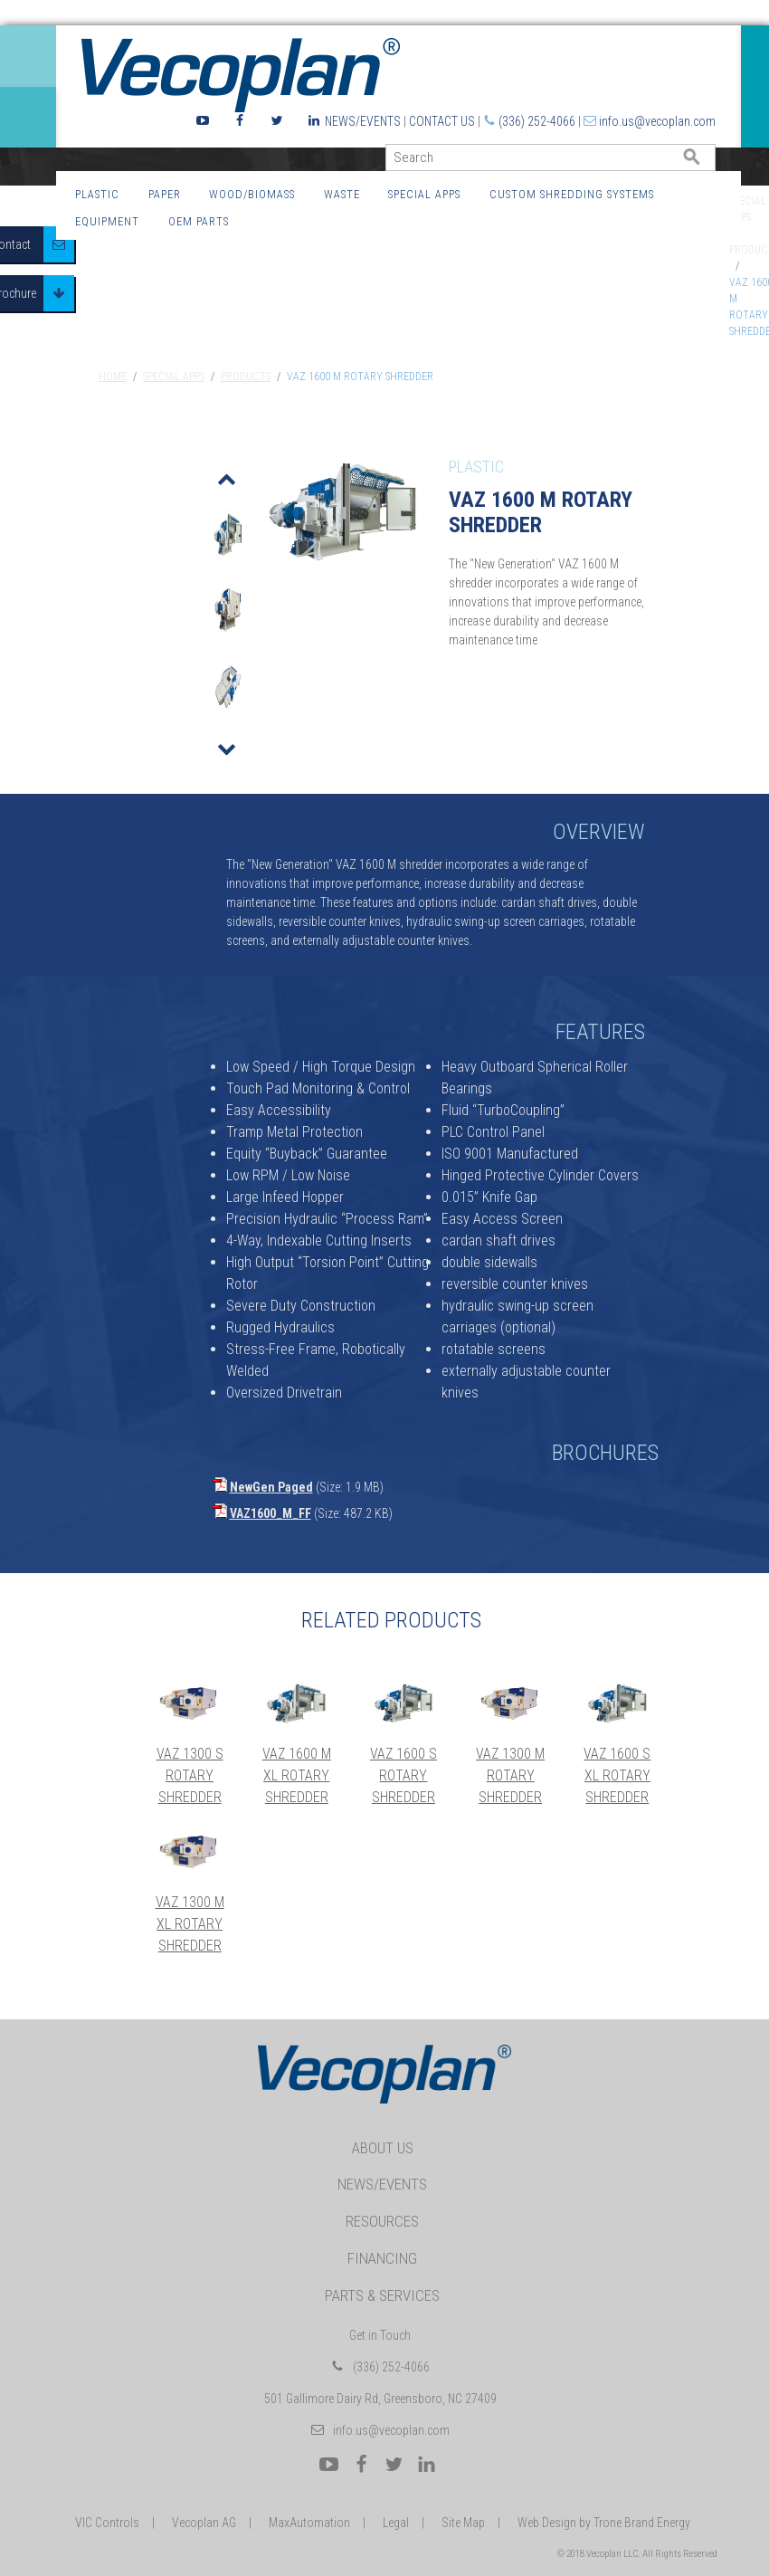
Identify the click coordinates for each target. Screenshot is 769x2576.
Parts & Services (382, 2295)
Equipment (107, 221)
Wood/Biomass (252, 194)
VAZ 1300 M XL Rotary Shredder (190, 1924)
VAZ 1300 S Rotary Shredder (190, 1775)
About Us (382, 2148)
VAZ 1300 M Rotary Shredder (510, 1775)
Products (246, 376)
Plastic (97, 194)
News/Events (363, 121)
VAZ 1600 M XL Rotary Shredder (296, 1775)
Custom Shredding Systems (571, 194)
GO (708, 161)
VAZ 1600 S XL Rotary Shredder (617, 1775)
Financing (382, 2258)
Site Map (463, 2522)
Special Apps (424, 194)
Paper (164, 194)
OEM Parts (198, 221)
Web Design (546, 2522)
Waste (342, 194)
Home (113, 376)
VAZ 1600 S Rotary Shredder (403, 1775)
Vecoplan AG (204, 2522)
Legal (396, 2522)
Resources (382, 2221)
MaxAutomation (309, 2522)
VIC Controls (107, 2522)
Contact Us (442, 121)
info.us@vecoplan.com (657, 121)
